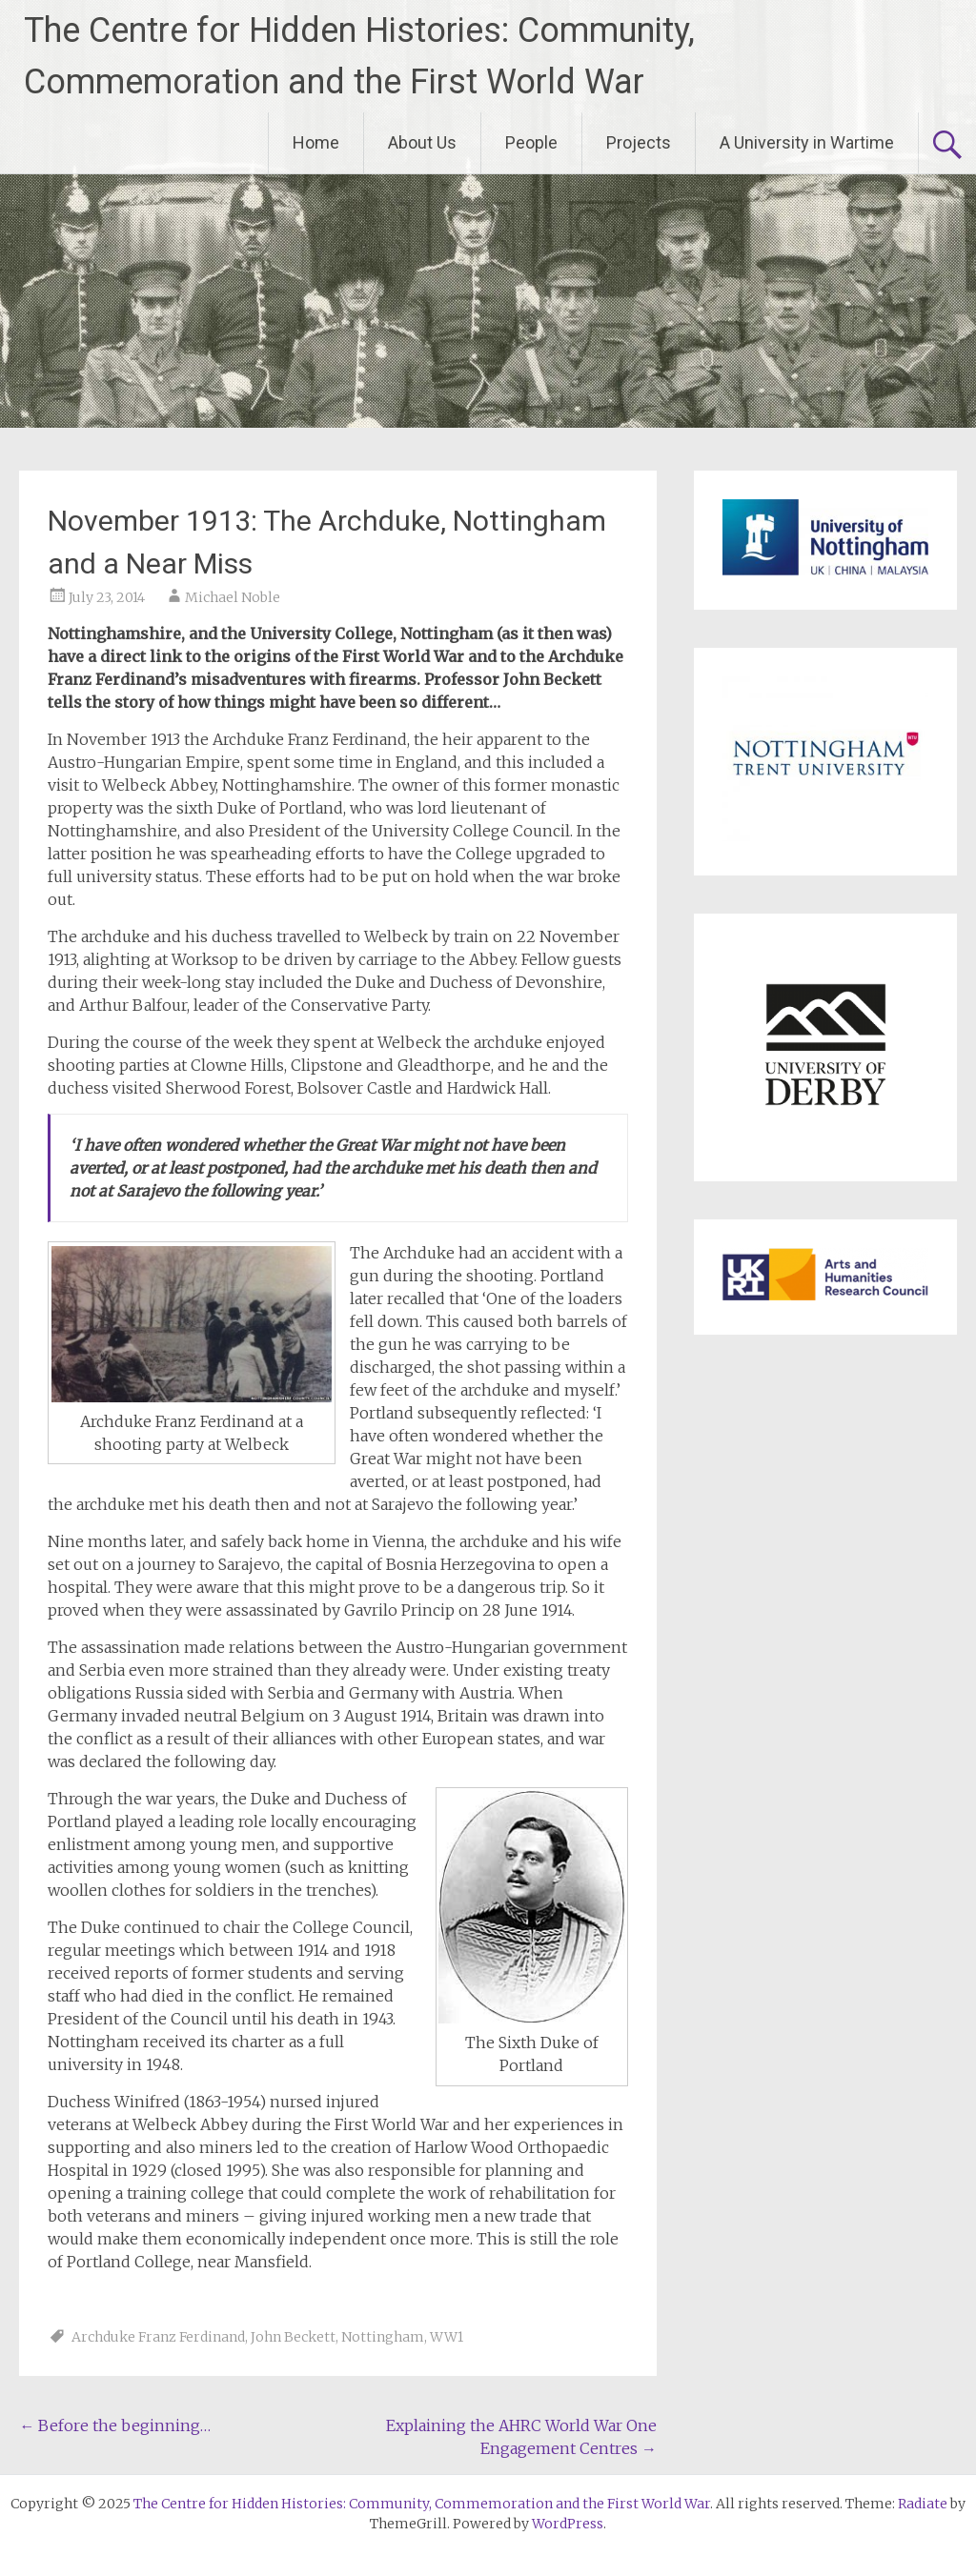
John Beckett (293, 2336)
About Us (422, 142)
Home (316, 142)
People (531, 142)
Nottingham (382, 2336)
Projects (638, 142)
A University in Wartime (807, 142)
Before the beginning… (115, 2425)
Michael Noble (232, 597)
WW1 (446, 2336)
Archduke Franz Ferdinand (158, 2336)
